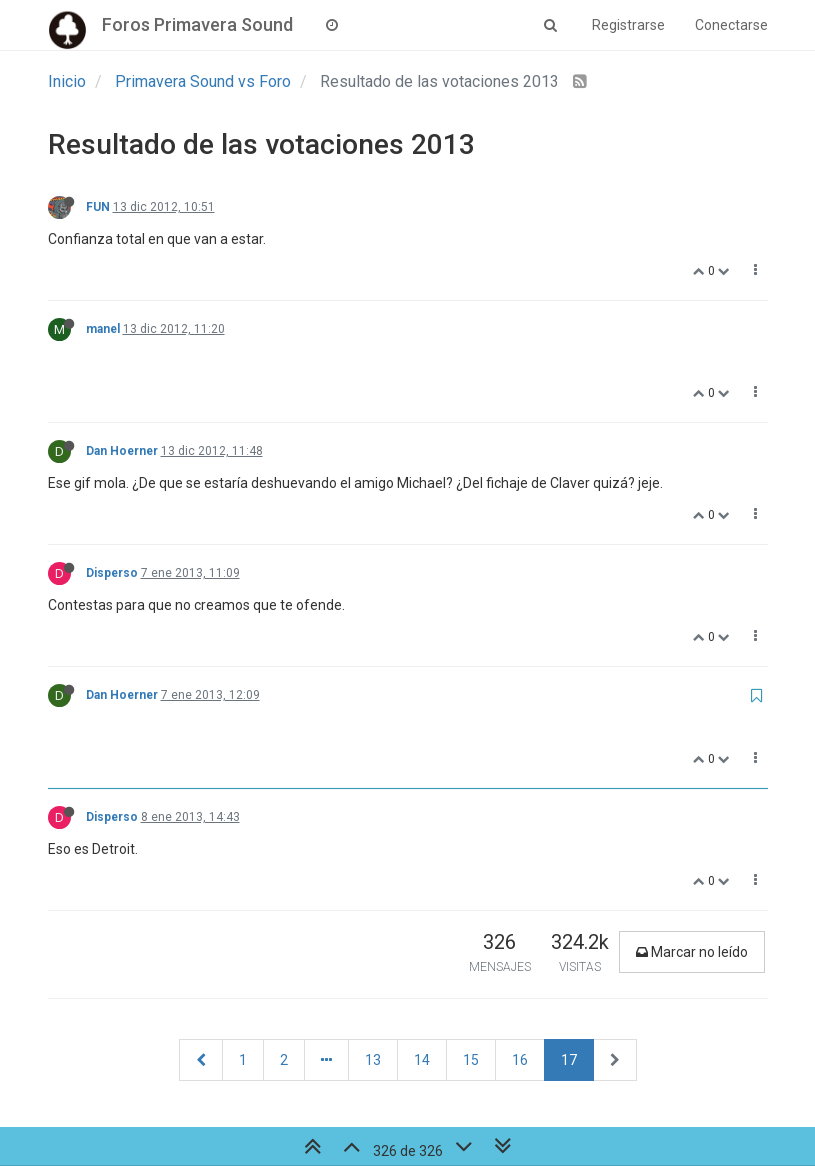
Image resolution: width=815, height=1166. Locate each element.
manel (103, 329)
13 (373, 1060)
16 (520, 1060)
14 (422, 1060)
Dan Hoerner (122, 451)
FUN (98, 207)
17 (569, 1060)
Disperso (112, 573)
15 (471, 1060)
